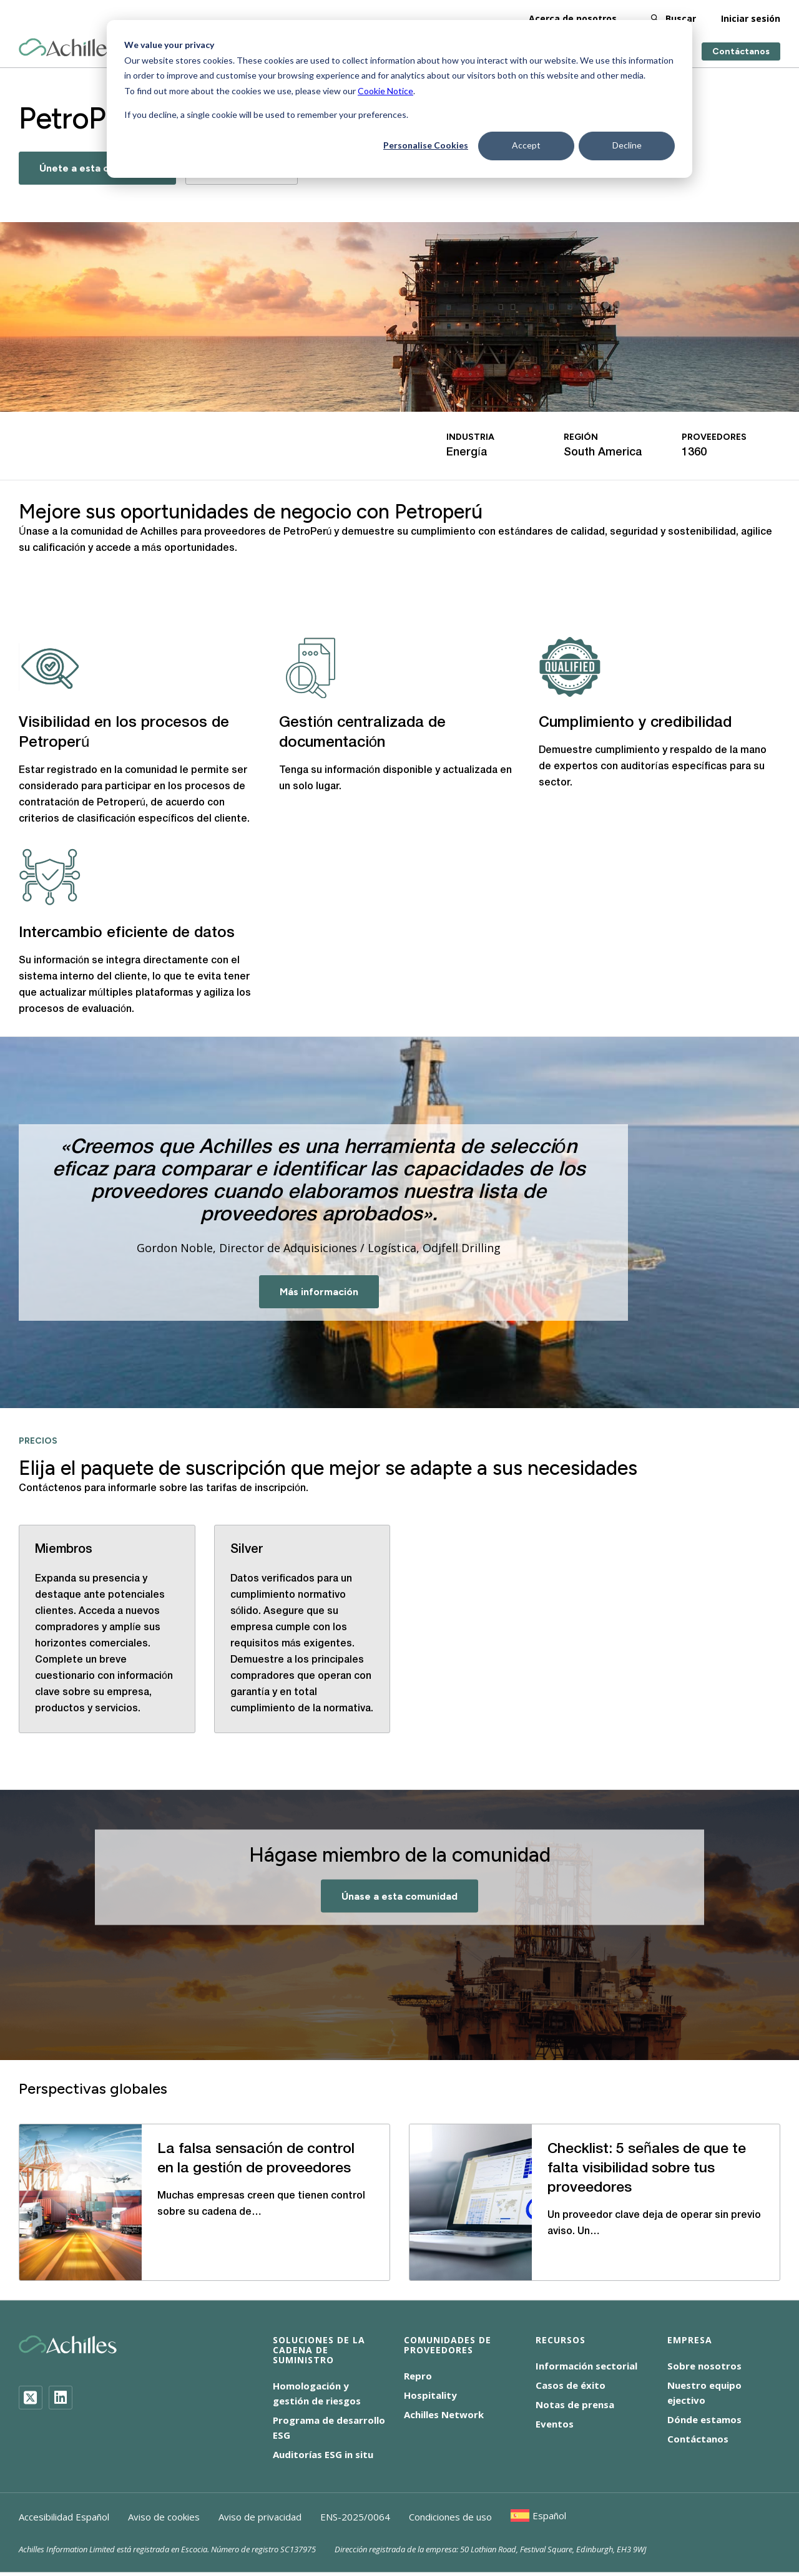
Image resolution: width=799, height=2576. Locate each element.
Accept (526, 145)
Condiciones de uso (450, 2516)
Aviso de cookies (164, 2516)
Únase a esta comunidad (399, 1896)
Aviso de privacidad (259, 2516)
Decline (627, 145)
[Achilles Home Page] (68, 47)
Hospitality (430, 2395)
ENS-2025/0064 (355, 2516)
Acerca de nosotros (573, 18)
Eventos (555, 2424)
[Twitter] (30, 2397)
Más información (319, 1292)
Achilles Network (444, 2414)
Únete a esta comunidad (97, 168)
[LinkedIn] (60, 2397)
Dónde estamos (704, 2419)
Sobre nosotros (704, 2366)
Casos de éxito (570, 2385)
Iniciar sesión (750, 18)
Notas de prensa (575, 2404)
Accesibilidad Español (64, 2516)
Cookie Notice (385, 90)
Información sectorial (586, 2366)
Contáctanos (741, 51)
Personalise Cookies (425, 145)
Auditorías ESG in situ (323, 2454)
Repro (418, 2375)
